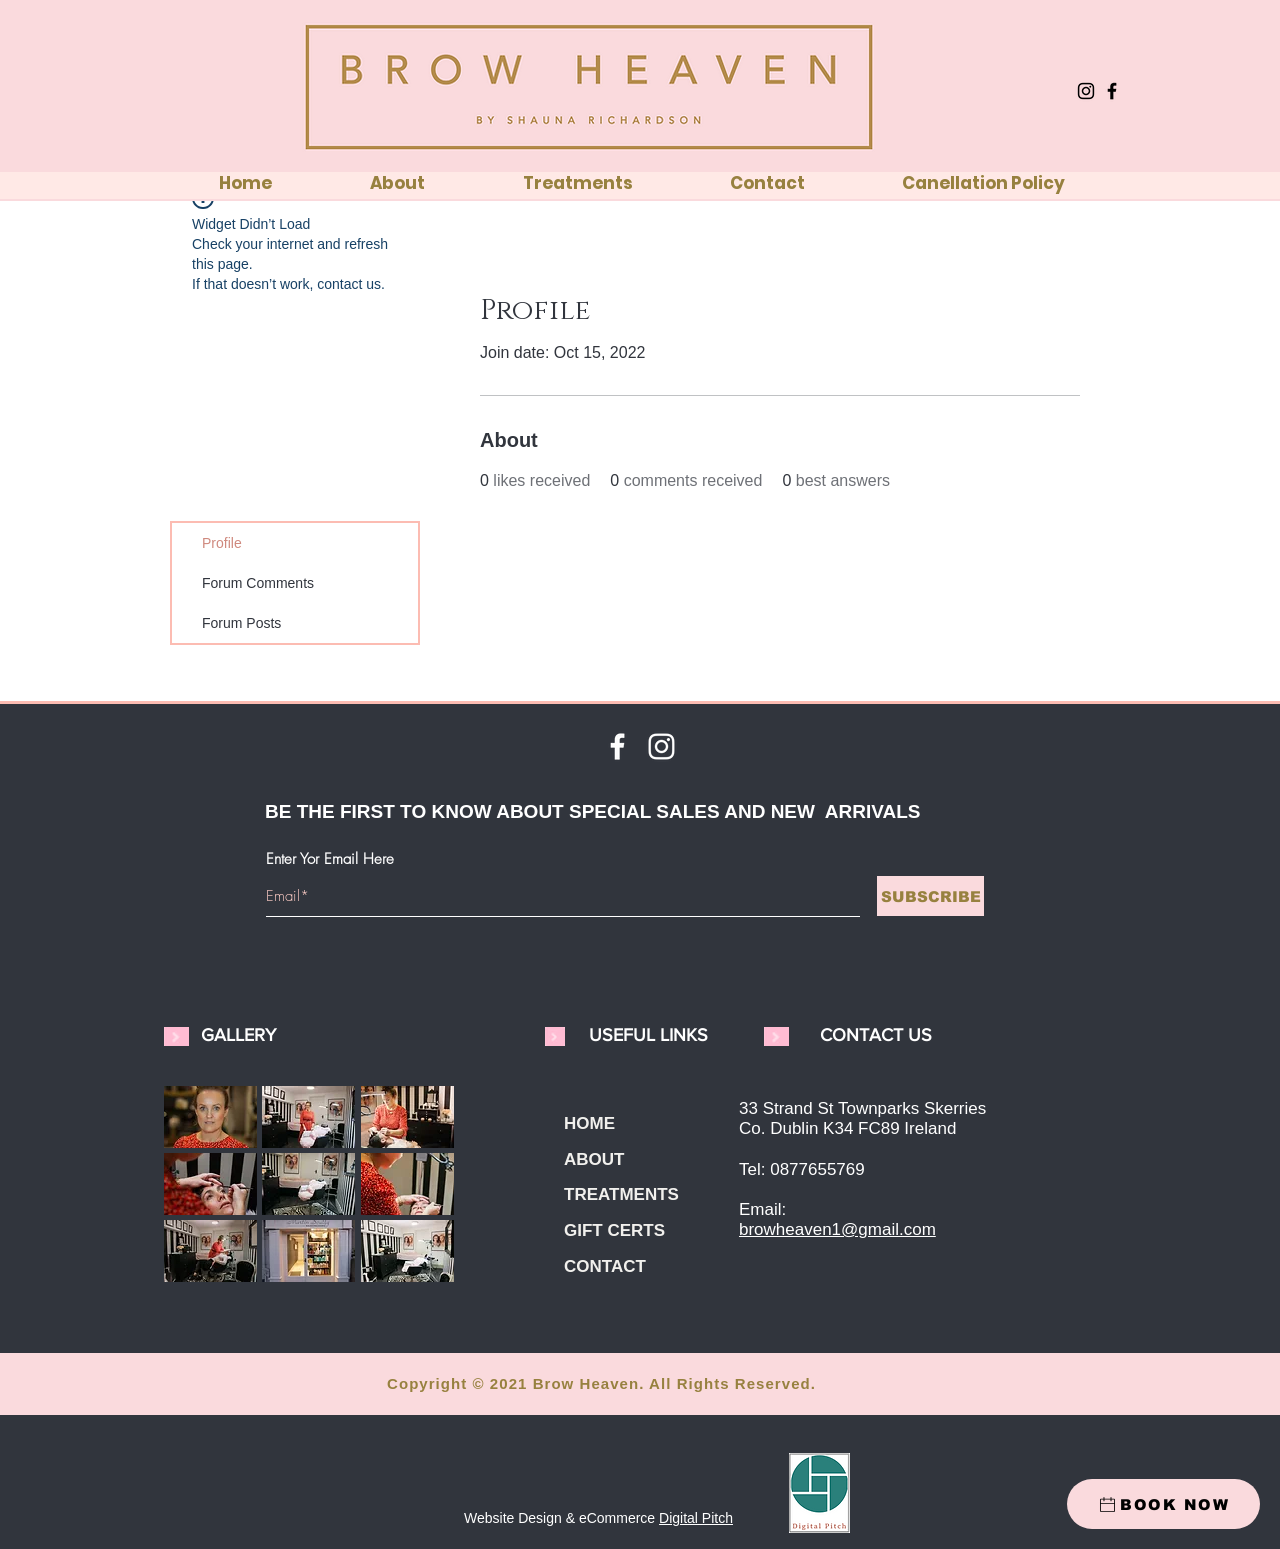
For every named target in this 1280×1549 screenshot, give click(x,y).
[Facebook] (1112, 91)
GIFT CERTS (614, 1230)
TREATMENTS (621, 1194)
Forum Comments (258, 583)
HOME (589, 1123)
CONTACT (605, 1266)
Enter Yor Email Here (330, 859)
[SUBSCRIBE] (930, 896)
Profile (222, 543)
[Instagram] (1086, 91)
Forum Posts (241, 623)
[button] (210, 1117)
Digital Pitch (696, 1518)
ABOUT (594, 1159)
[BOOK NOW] (1163, 1504)
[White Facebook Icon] (617, 746)
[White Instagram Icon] (661, 746)
